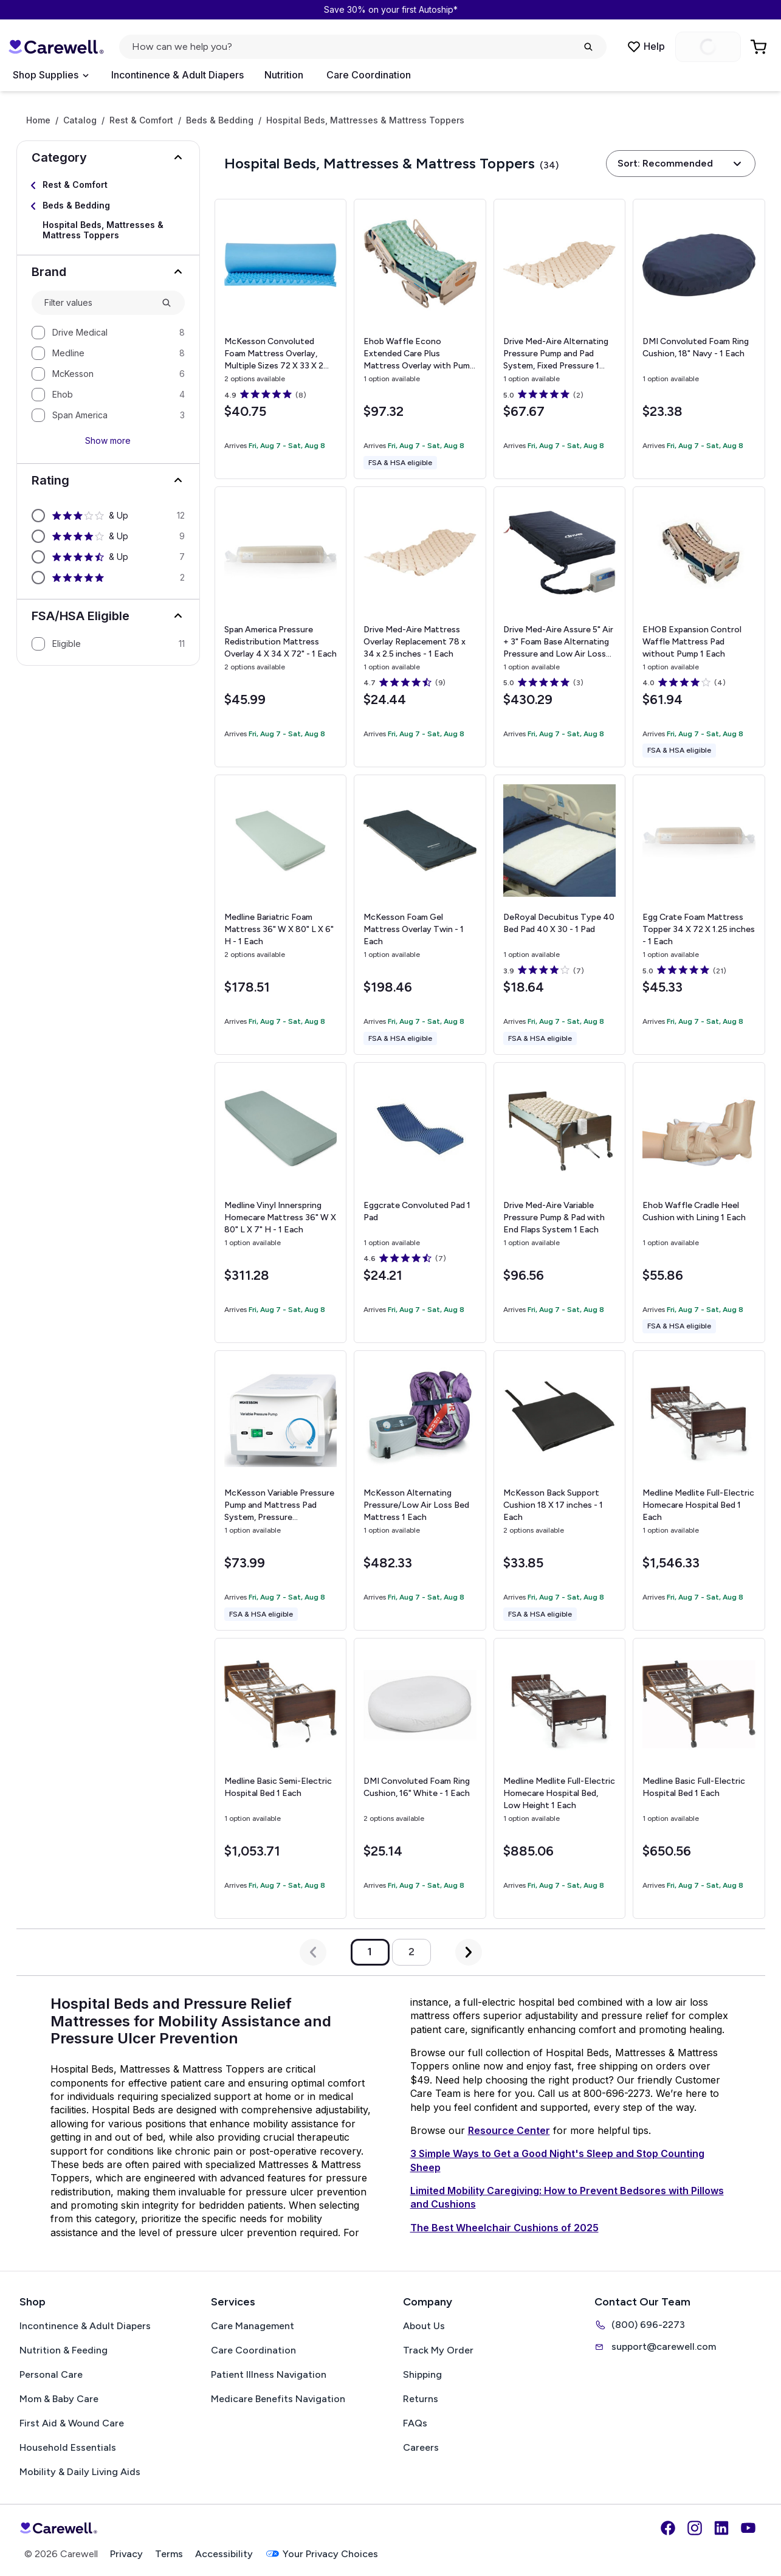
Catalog (80, 120)
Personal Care (51, 2374)
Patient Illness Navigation (268, 2374)
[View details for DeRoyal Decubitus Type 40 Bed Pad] (559, 914)
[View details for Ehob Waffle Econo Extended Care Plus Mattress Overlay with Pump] (420, 339)
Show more (108, 440)
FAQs (415, 2423)
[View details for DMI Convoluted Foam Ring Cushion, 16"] (420, 1778)
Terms (169, 2554)
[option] (108, 332)
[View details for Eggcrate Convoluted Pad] (420, 1203)
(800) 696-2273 (639, 2325)
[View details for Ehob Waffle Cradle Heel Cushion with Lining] (699, 1203)
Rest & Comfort (141, 120)
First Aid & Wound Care (71, 2423)
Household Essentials (67, 2447)
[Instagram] (694, 2528)
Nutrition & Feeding (63, 2350)
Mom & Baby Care (58, 2399)
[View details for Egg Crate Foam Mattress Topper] (699, 915)
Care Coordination (368, 75)
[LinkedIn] (721, 2528)
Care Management (252, 2326)
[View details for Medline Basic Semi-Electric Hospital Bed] (280, 1778)
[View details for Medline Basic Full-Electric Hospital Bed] (699, 1778)
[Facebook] (668, 2528)
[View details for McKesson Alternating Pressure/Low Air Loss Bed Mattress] (420, 1491)
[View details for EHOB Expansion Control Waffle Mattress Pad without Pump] (699, 627)
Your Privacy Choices (321, 2553)
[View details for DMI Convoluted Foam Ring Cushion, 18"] (699, 339)
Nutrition (283, 75)
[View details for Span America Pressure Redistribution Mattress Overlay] (280, 626)
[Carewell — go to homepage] (55, 47)
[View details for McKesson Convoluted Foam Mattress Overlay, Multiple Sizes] (280, 339)
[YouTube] (748, 2528)
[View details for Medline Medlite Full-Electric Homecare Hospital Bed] (699, 1491)
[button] (108, 157)
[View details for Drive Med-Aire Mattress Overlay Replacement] (420, 627)
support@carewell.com (655, 2347)
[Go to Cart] (760, 46)
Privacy (126, 2554)
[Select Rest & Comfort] (108, 185)
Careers (421, 2447)
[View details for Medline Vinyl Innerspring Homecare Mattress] (280, 1202)
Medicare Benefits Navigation (278, 2399)
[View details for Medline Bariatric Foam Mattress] (280, 914)
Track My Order (438, 2350)
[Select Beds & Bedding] (108, 206)
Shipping (422, 2374)
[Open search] (363, 47)
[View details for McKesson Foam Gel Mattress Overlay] (420, 915)
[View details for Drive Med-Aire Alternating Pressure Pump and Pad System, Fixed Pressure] (559, 339)
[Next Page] (468, 1952)
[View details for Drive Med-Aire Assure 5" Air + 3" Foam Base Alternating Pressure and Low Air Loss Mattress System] (559, 626)
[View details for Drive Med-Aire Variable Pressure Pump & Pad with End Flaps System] (559, 1202)
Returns (420, 2399)
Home (38, 120)
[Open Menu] (50, 75)
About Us (424, 2326)
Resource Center (509, 2130)
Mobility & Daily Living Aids (79, 2472)
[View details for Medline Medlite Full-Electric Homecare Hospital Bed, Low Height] (559, 1778)
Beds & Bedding (219, 120)
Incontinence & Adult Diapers (177, 75)
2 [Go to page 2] (411, 1951)
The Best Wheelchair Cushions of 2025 (504, 2228)
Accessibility (224, 2554)
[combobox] (97, 303)
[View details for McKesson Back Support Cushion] (559, 1490)
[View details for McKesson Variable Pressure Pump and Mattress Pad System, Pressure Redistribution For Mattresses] (280, 1490)
